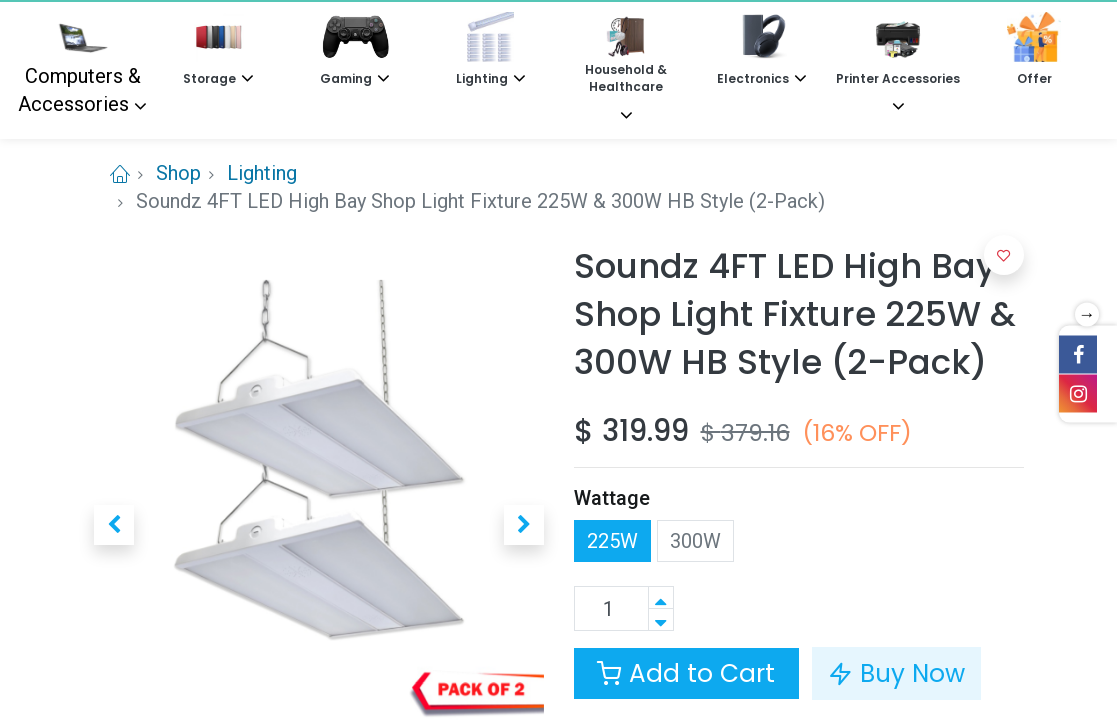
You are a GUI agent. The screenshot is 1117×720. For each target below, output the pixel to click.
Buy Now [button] (896, 673)
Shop (178, 173)
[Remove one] (661, 619)
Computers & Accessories (79, 64)
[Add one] (661, 597)
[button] (114, 525)
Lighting (262, 173)
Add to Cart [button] (686, 673)
